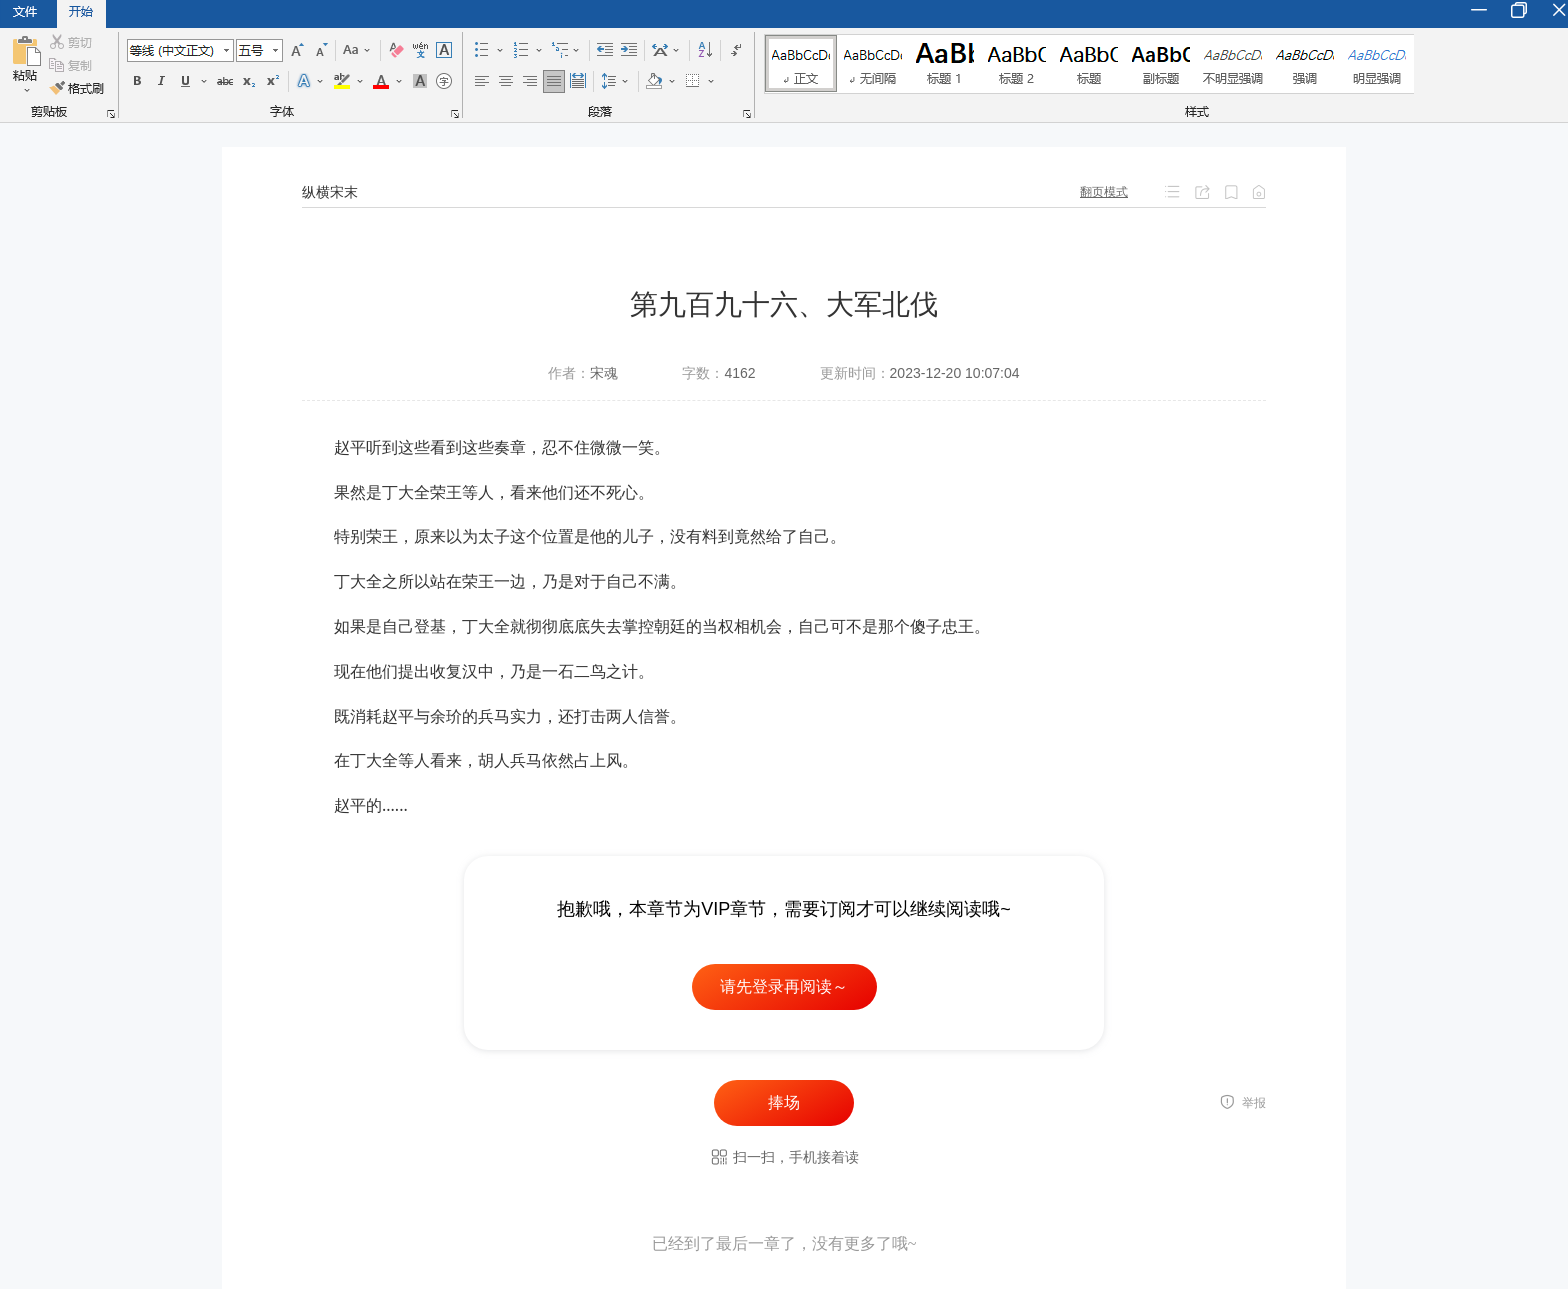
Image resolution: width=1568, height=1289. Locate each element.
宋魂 (604, 373)
